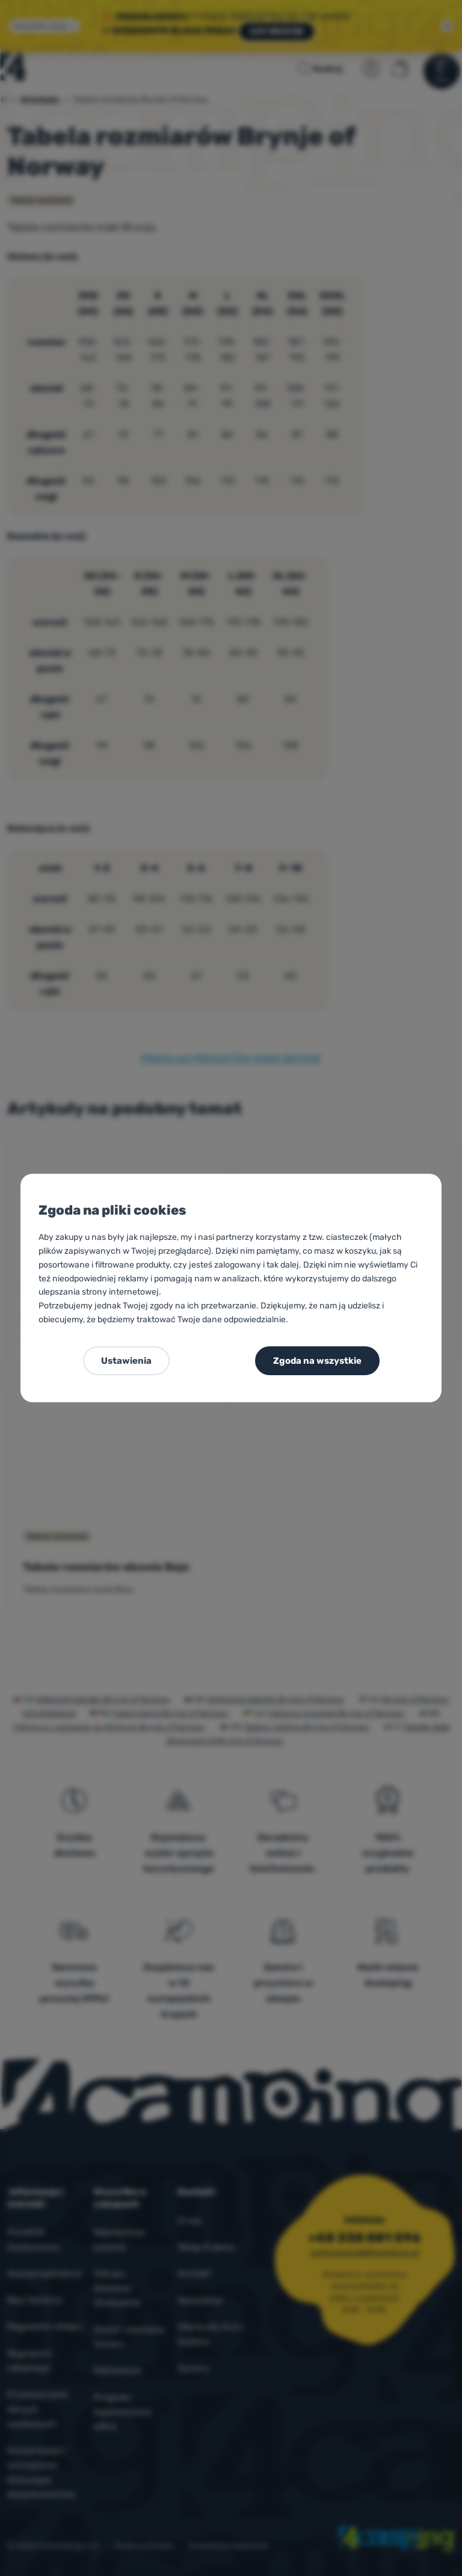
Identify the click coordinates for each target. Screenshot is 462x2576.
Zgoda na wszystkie (317, 1360)
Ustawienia (126, 1360)
